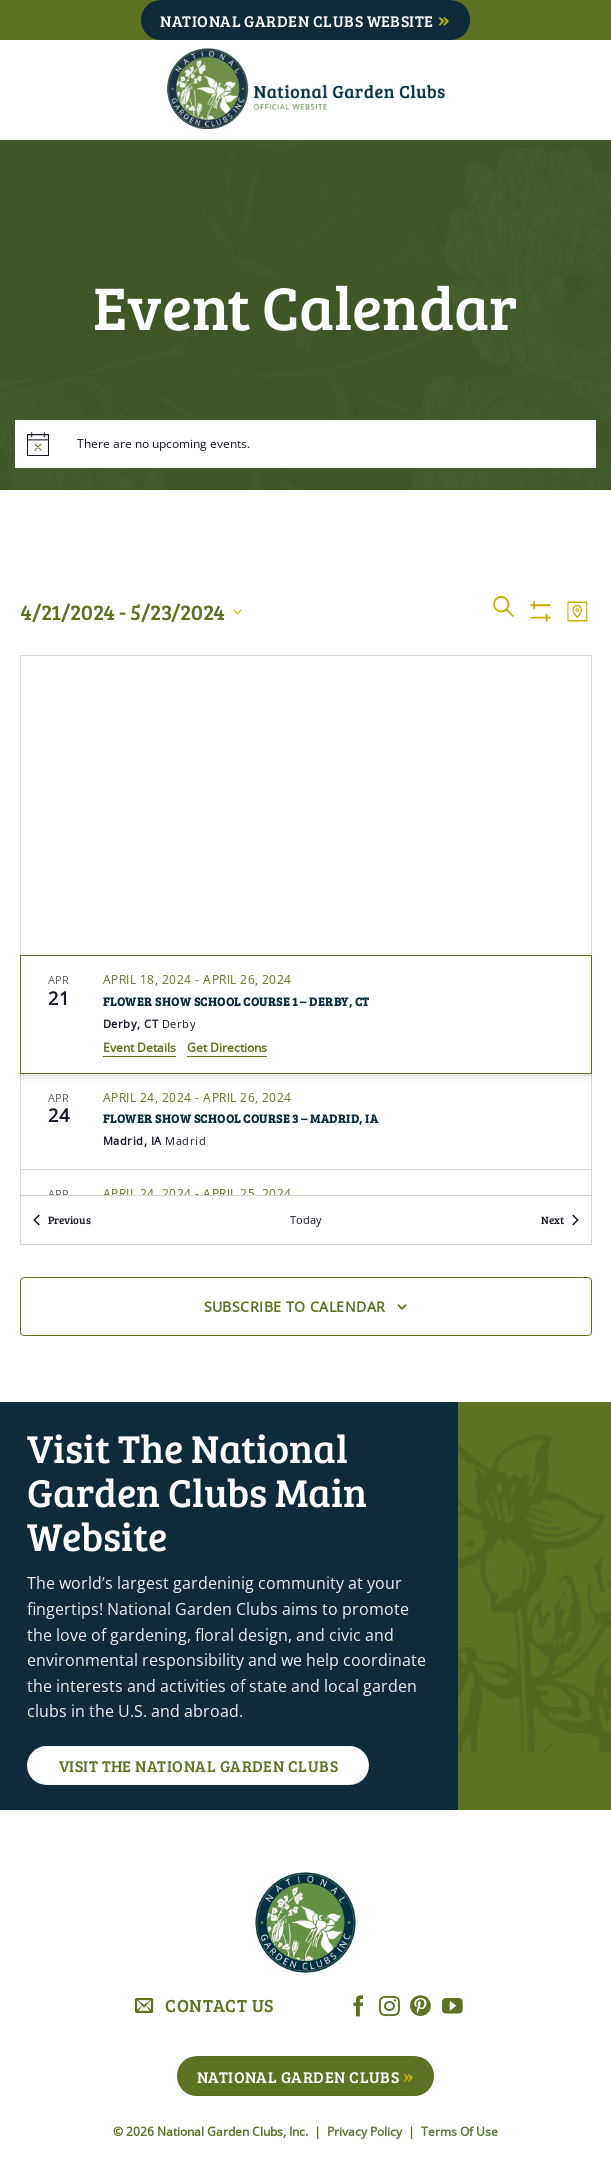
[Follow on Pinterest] (420, 2007)
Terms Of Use (459, 2131)
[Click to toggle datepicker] (131, 611)
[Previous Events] (62, 1220)
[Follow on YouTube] (452, 2007)
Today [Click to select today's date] (306, 1219)
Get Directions (227, 1047)
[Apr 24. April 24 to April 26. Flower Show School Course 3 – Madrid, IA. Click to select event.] (306, 1122)
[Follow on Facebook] (358, 2007)
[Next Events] (560, 1220)
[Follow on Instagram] (389, 2007)
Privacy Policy (366, 2131)
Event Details (139, 1047)
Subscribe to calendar (295, 1306)
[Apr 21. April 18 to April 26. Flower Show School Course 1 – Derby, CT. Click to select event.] (306, 1014)
